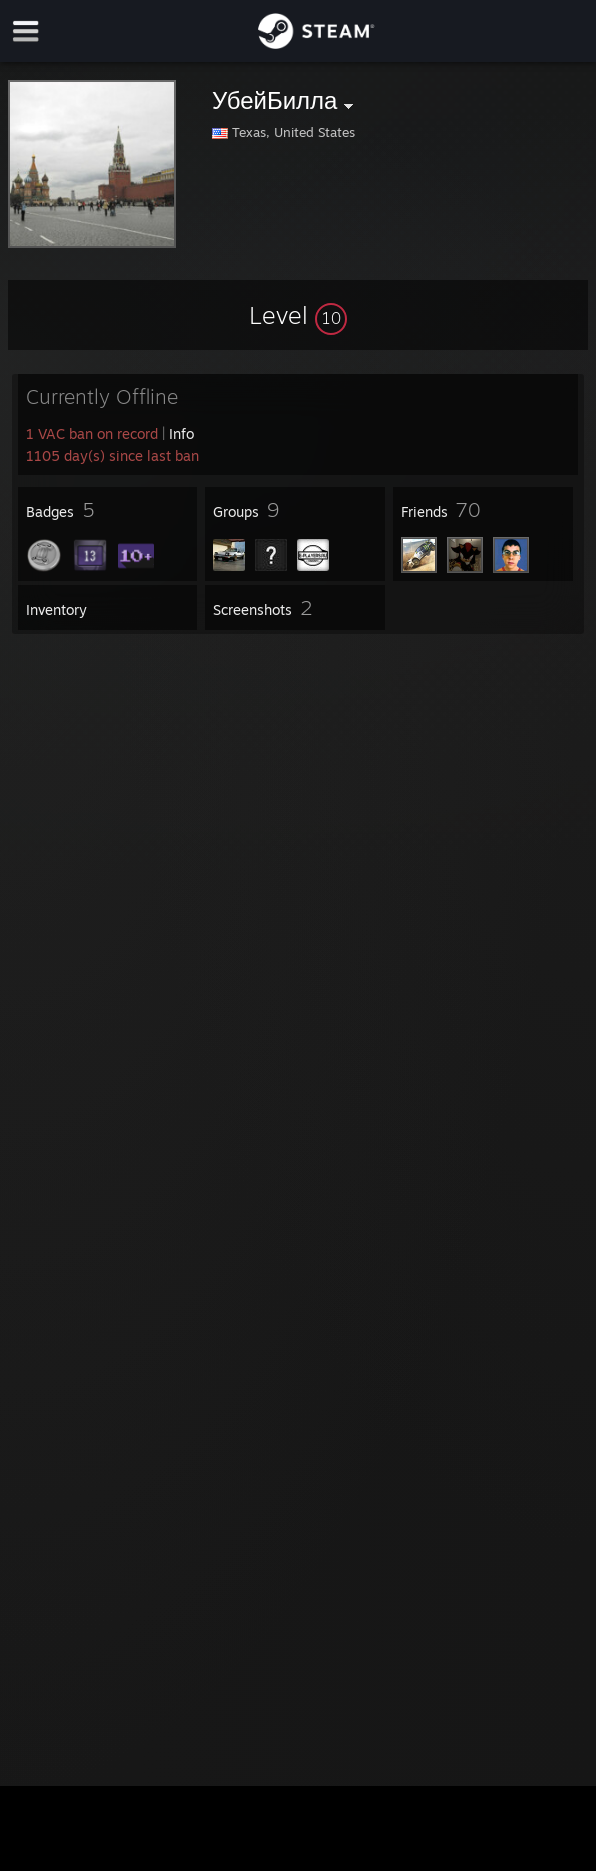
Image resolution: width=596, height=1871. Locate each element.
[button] (298, 315)
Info (181, 433)
